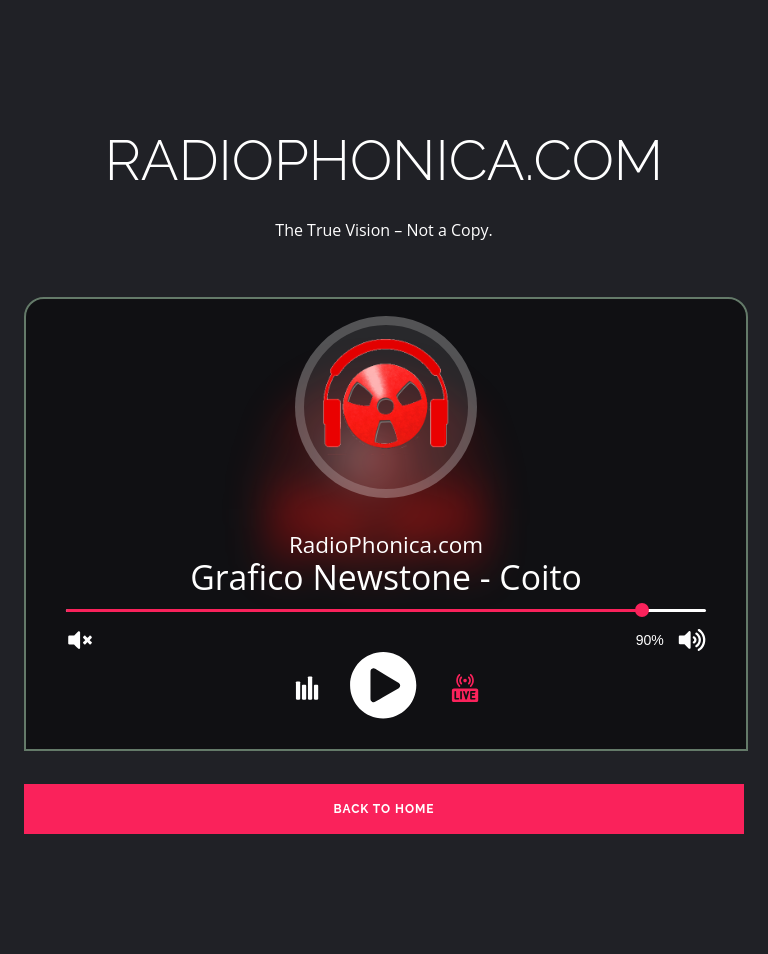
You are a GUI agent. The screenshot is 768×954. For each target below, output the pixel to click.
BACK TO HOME (383, 809)
